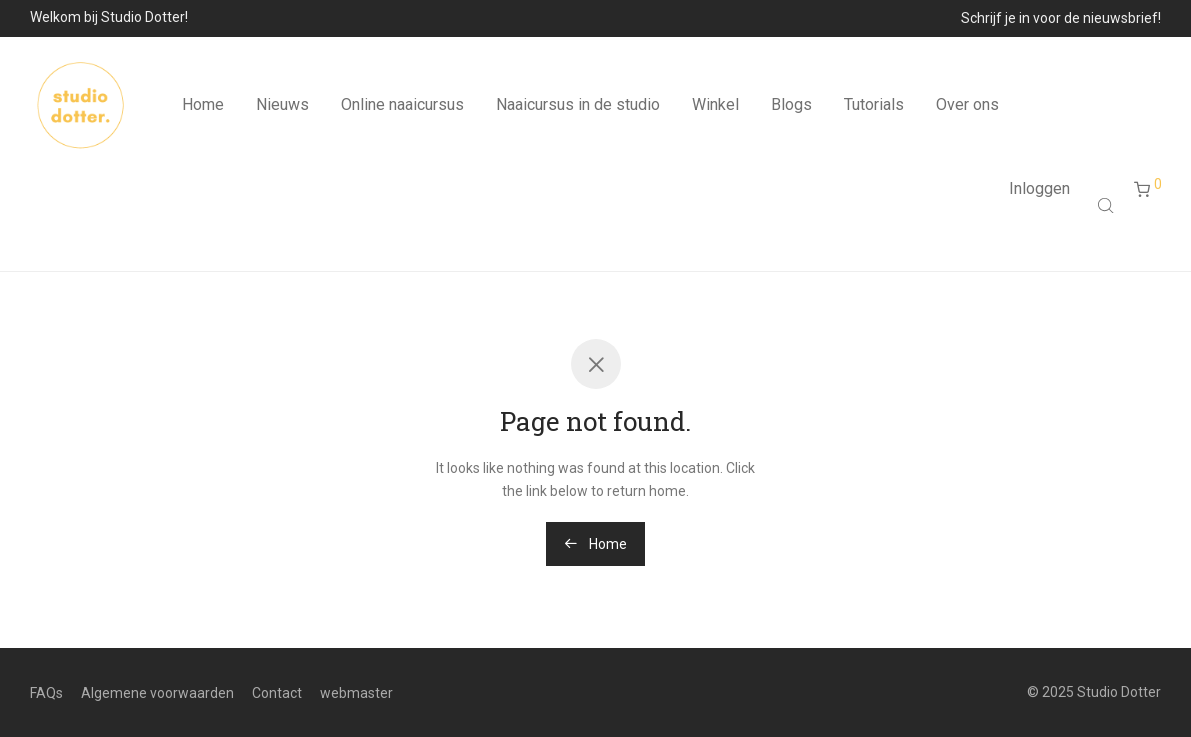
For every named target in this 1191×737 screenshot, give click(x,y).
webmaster (356, 693)
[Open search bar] (1108, 205)
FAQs (46, 693)
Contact (277, 693)
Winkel (715, 104)
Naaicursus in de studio (578, 104)
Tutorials (874, 104)
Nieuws (282, 104)
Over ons (967, 104)
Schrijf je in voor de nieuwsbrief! (1061, 18)
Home (203, 104)
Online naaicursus (402, 104)
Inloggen (1039, 188)
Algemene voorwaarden (157, 693)
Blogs (791, 104)
